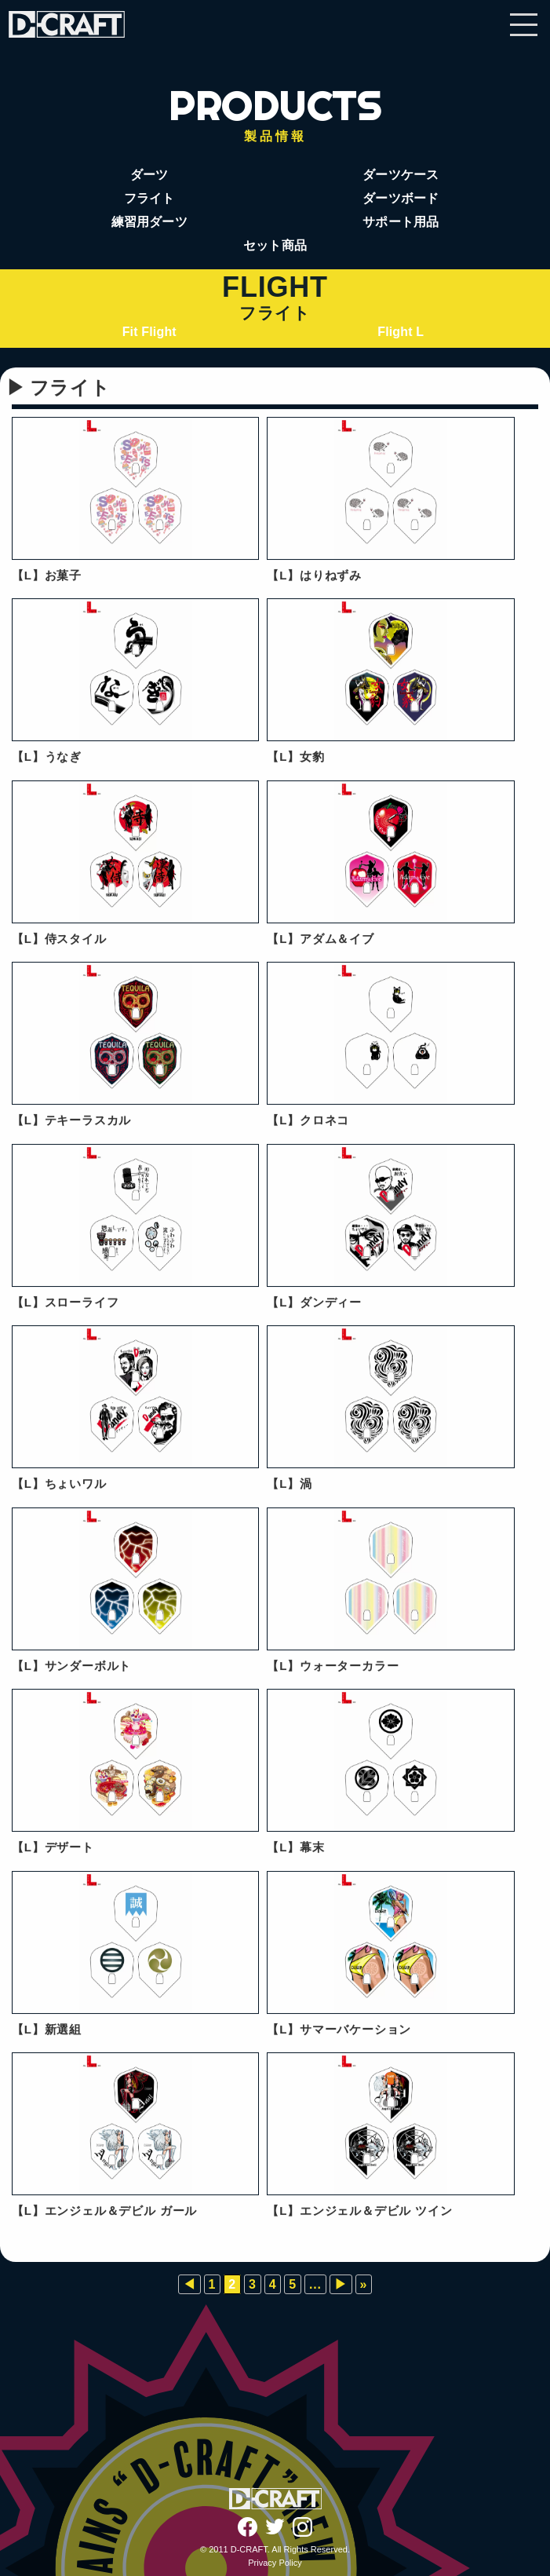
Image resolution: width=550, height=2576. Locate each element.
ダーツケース (400, 174)
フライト (149, 198)
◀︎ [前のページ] (189, 2284)
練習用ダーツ (149, 221)
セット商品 (275, 245)
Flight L (400, 331)
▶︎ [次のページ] (341, 2284)
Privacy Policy (274, 2562)
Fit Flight (149, 331)
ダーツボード (400, 198)
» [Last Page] (364, 2284)
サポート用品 (400, 221)
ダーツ (149, 174)
